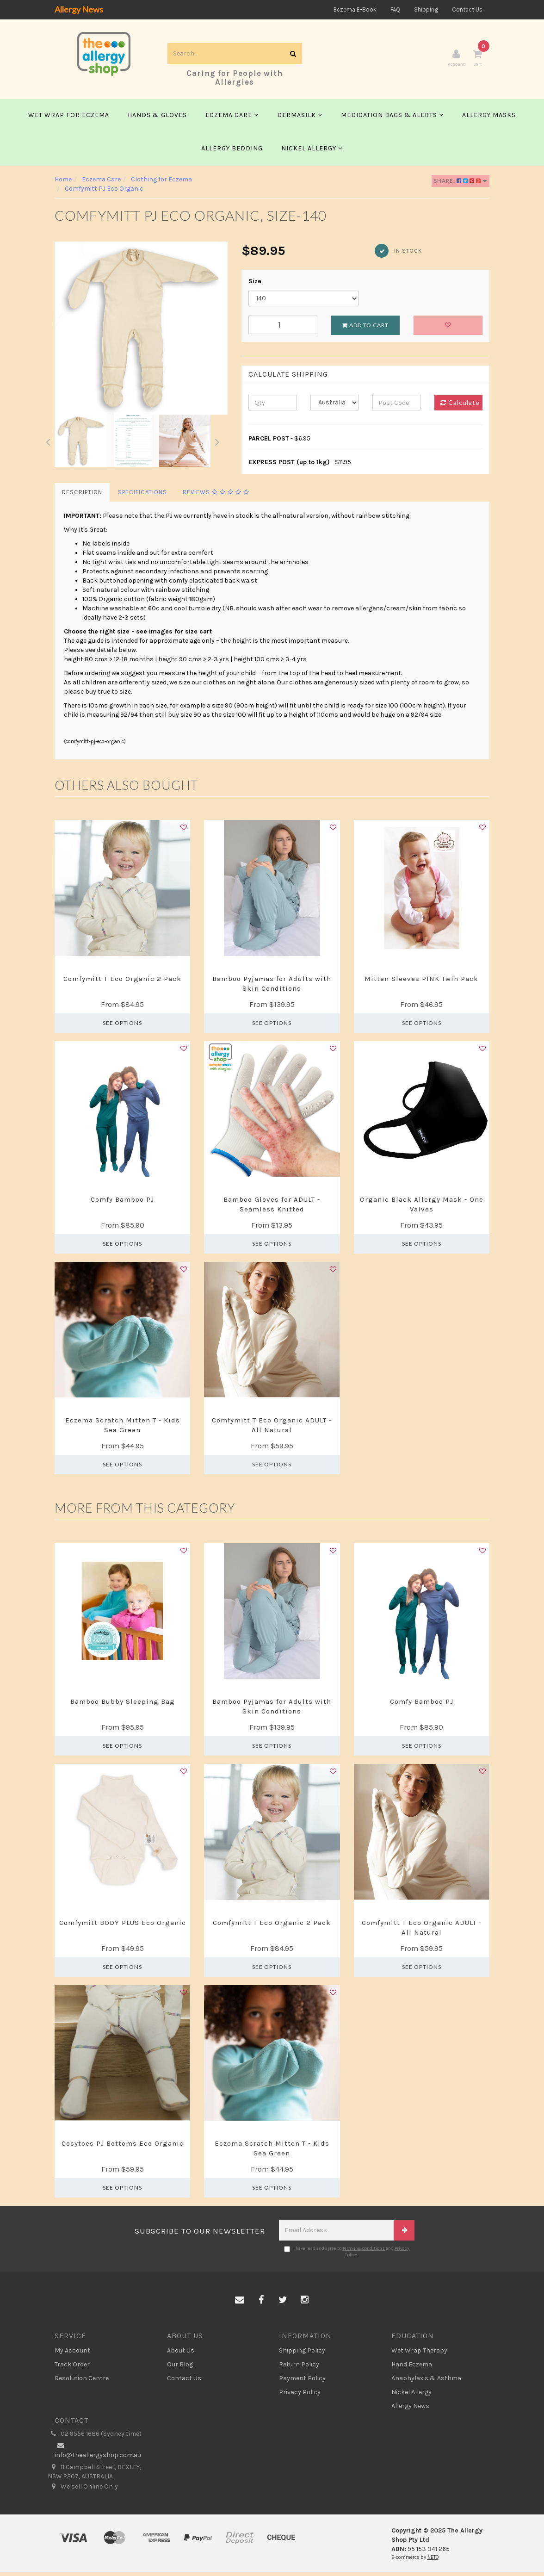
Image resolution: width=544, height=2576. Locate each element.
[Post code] (396, 406)
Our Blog (180, 2368)
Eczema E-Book (355, 9)
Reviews (216, 495)
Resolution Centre (82, 2382)
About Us (180, 2354)
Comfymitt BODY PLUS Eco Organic (122, 1926)
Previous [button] (47, 444)
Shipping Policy (302, 2354)
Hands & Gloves (157, 118)
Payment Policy (302, 2382)
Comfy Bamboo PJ (122, 1203)
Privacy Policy (300, 2396)
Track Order (72, 2368)
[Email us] (239, 2303)
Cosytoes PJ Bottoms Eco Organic (123, 2147)
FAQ (395, 9)
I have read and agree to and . (346, 2255)
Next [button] (217, 444)
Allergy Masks (489, 118)
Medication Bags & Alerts (392, 118)
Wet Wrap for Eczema (68, 118)
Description (82, 495)
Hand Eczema (411, 2368)
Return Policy (299, 2368)
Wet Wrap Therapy (419, 2354)
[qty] (272, 406)
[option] (141, 331)
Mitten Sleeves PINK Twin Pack (421, 982)
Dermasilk (299, 118)
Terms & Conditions (363, 2252)
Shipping (426, 9)
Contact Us (467, 9)
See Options (122, 1026)
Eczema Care (232, 118)
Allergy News (79, 9)
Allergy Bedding (232, 151)
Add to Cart (365, 328)
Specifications (142, 495)
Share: (460, 183)
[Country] (334, 406)
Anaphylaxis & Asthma (426, 2382)
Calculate (460, 406)
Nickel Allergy (312, 151)
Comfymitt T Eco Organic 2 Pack (122, 982)
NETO (433, 2560)
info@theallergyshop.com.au (98, 2453)
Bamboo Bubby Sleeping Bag (122, 1705)
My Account (72, 2354)
